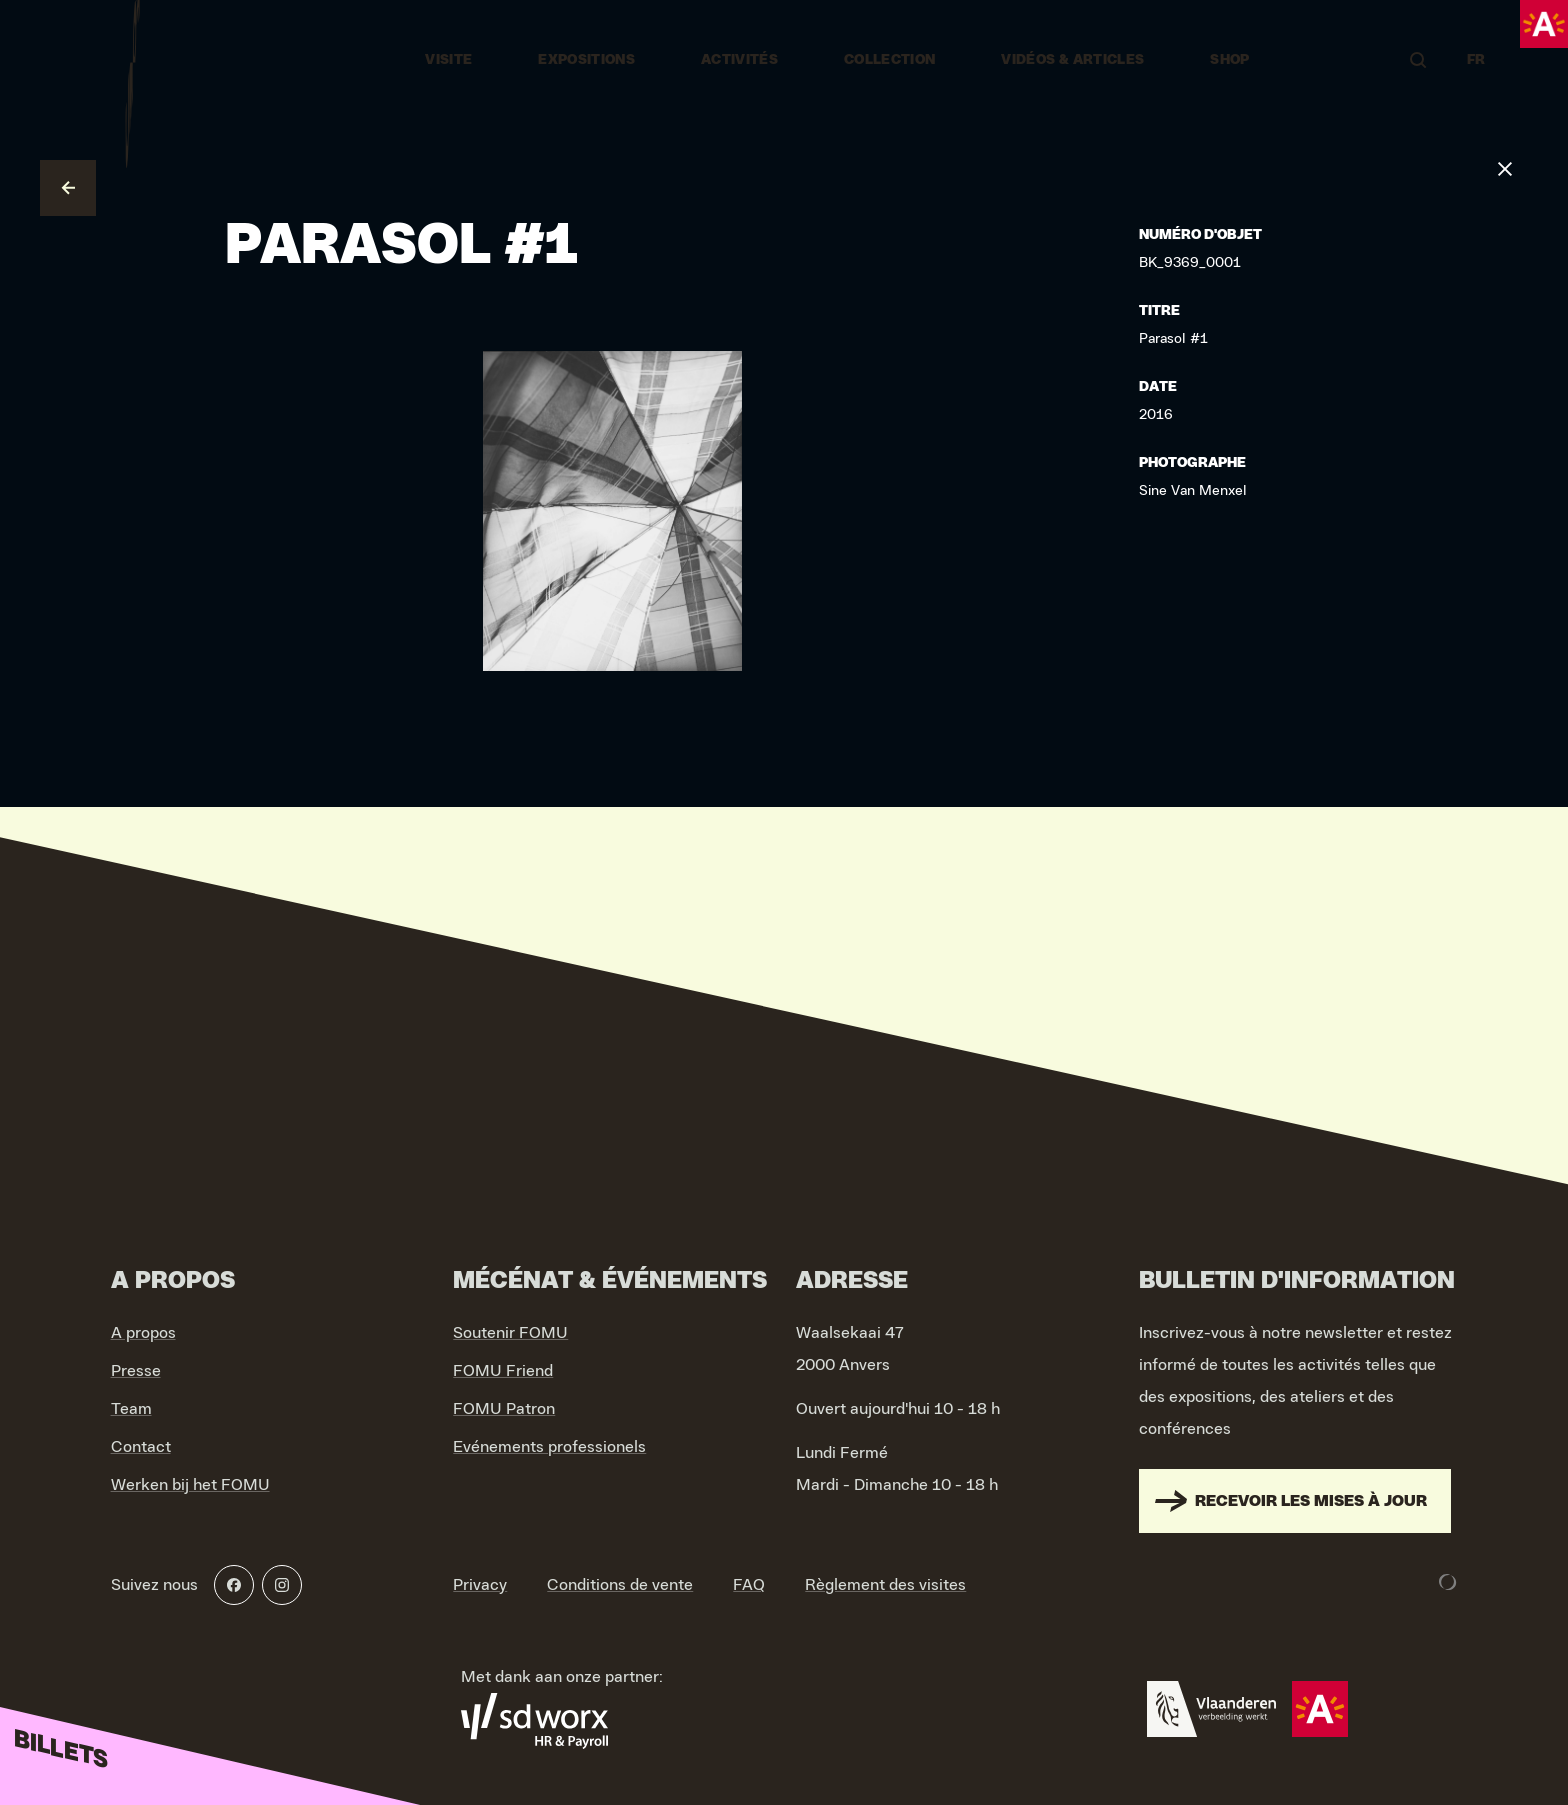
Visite (448, 60)
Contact (141, 1447)
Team (131, 1409)
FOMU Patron (504, 1409)
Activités (739, 60)
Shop (1229, 60)
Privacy (480, 1585)
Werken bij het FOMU (190, 1485)
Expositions (586, 60)
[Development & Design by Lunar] (1448, 1582)
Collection (890, 60)
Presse (136, 1371)
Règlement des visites (885, 1585)
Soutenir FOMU (510, 1333)
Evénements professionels (549, 1447)
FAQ (749, 1585)
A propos (143, 1333)
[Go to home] (132, 60)
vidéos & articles (1072, 60)
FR (1476, 60)
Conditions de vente (620, 1585)
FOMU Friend (503, 1371)
